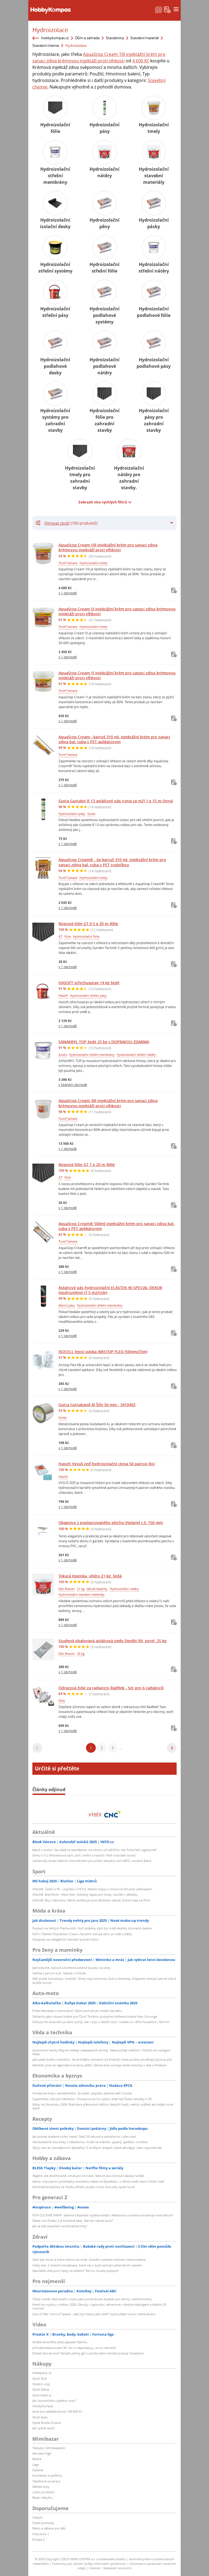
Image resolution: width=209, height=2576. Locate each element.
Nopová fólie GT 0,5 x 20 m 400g (88, 923)
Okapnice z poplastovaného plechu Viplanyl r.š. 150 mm (111, 1522)
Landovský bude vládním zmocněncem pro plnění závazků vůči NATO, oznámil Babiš (91, 1861)
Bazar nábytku (42, 2497)
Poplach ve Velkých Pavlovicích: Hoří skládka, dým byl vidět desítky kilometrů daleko (92, 1928)
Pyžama (37, 2470)
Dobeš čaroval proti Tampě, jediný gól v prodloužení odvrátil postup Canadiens (88, 2353)
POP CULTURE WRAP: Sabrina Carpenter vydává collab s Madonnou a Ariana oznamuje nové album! (102, 2215)
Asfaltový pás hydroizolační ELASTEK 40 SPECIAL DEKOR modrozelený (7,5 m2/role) (110, 1290)
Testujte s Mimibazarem (48, 2448)
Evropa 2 (38, 2539)
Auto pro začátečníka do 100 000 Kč (57, 2411)
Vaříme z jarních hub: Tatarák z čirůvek (59, 1973)
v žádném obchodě (73, 1084)
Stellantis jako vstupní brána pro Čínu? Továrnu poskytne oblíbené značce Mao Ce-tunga (94, 2016)
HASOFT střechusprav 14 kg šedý (89, 982)
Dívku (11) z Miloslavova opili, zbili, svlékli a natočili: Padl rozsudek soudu (84, 1855)
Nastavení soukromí (117, 2568)
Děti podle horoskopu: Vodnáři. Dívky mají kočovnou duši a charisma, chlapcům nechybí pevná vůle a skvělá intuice (104, 1980)
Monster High (41, 2453)
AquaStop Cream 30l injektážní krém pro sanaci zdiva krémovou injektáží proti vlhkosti (108, 1103)
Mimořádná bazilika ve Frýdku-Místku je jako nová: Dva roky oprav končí (83, 2187)
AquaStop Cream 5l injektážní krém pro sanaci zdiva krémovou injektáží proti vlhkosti (117, 611)
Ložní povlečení (43, 2492)
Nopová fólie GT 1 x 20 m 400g (87, 1164)
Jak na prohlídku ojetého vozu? (54, 2400)
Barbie (36, 2459)
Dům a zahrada (87, 37)
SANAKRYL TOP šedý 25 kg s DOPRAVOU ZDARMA (104, 1041)
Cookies (94, 2568)
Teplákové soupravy (46, 2481)
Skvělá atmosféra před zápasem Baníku (59, 2342)
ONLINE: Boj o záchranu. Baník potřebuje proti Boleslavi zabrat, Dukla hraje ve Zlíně (91, 1900)
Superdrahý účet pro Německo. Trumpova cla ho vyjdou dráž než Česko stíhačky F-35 (92, 2099)
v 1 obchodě (68, 593)
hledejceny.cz (41, 2373)
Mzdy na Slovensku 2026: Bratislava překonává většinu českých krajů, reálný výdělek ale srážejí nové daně (102, 2106)
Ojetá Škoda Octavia (46, 2423)
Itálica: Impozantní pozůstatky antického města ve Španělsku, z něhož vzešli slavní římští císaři (98, 2181)
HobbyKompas (42, 2406)
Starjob (37, 2517)
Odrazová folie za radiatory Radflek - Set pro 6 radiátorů (111, 1687)
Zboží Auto (40, 2417)
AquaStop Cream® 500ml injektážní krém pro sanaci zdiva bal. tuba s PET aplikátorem (116, 1226)
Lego (35, 2464)
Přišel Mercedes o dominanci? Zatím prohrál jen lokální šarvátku (77, 2011)
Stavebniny (115, 37)
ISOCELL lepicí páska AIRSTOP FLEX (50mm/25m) (103, 1351)
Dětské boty (40, 2487)
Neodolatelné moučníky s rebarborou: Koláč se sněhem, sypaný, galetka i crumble (89, 2142)
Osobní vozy (41, 2384)
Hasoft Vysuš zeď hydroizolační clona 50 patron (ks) (107, 1463)
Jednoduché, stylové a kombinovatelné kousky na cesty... (72, 1968)
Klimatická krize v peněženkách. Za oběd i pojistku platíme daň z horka (82, 2093)
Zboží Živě (39, 2378)
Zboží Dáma (40, 2389)
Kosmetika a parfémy (47, 2475)
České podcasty (43, 2523)
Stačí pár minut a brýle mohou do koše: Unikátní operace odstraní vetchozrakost (89, 2259)
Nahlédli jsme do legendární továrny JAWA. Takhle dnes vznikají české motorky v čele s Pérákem (99, 2065)
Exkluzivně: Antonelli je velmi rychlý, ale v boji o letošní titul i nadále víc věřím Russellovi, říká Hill (100, 2022)
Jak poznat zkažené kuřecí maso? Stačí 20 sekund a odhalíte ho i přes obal (84, 2136)
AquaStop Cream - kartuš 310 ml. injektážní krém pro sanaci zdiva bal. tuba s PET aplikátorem (114, 739)
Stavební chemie (45, 45)
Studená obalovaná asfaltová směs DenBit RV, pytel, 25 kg (113, 1640)
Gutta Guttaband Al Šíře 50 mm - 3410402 (97, 1404)
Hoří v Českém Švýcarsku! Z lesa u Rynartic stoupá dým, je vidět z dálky (82, 1934)
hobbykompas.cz (55, 37)
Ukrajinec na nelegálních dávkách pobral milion (65, 1939)
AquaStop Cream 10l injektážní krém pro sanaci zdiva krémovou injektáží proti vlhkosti (108, 547)
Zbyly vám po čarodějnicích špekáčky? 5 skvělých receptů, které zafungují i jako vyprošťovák (97, 2148)
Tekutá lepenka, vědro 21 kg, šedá (90, 1575)
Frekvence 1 (40, 2534)
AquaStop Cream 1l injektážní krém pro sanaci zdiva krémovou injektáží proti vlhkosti (117, 675)
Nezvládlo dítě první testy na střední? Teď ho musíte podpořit (75, 2271)
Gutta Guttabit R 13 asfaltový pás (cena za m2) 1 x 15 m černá (116, 800)
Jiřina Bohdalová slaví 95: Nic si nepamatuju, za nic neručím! (74, 2348)
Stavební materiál (144, 37)
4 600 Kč (140, 61)
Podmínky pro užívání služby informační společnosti (89, 2564)
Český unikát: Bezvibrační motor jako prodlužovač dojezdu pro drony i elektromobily (92, 2299)
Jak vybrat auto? (43, 2428)
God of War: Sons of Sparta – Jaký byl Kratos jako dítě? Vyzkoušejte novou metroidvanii (93, 2314)
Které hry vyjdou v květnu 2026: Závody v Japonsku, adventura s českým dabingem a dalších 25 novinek (99, 2306)
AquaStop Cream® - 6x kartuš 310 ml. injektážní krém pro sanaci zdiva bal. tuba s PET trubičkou (112, 862)
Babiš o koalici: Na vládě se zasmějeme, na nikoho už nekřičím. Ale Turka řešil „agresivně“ (94, 1850)
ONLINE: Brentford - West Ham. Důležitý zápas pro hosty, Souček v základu (84, 1894)
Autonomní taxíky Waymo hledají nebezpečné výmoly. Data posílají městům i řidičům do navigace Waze (101, 2052)
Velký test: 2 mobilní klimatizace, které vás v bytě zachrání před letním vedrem (87, 2265)
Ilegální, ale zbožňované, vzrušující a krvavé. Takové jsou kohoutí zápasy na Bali (88, 2176)
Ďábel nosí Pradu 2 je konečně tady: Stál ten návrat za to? (72, 2221)
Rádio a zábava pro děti (49, 2528)
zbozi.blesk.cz (41, 2395)
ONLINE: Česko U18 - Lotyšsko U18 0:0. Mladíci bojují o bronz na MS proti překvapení (92, 1889)
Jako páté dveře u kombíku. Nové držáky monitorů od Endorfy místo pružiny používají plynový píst (102, 2059)
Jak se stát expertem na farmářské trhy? (59, 2226)
